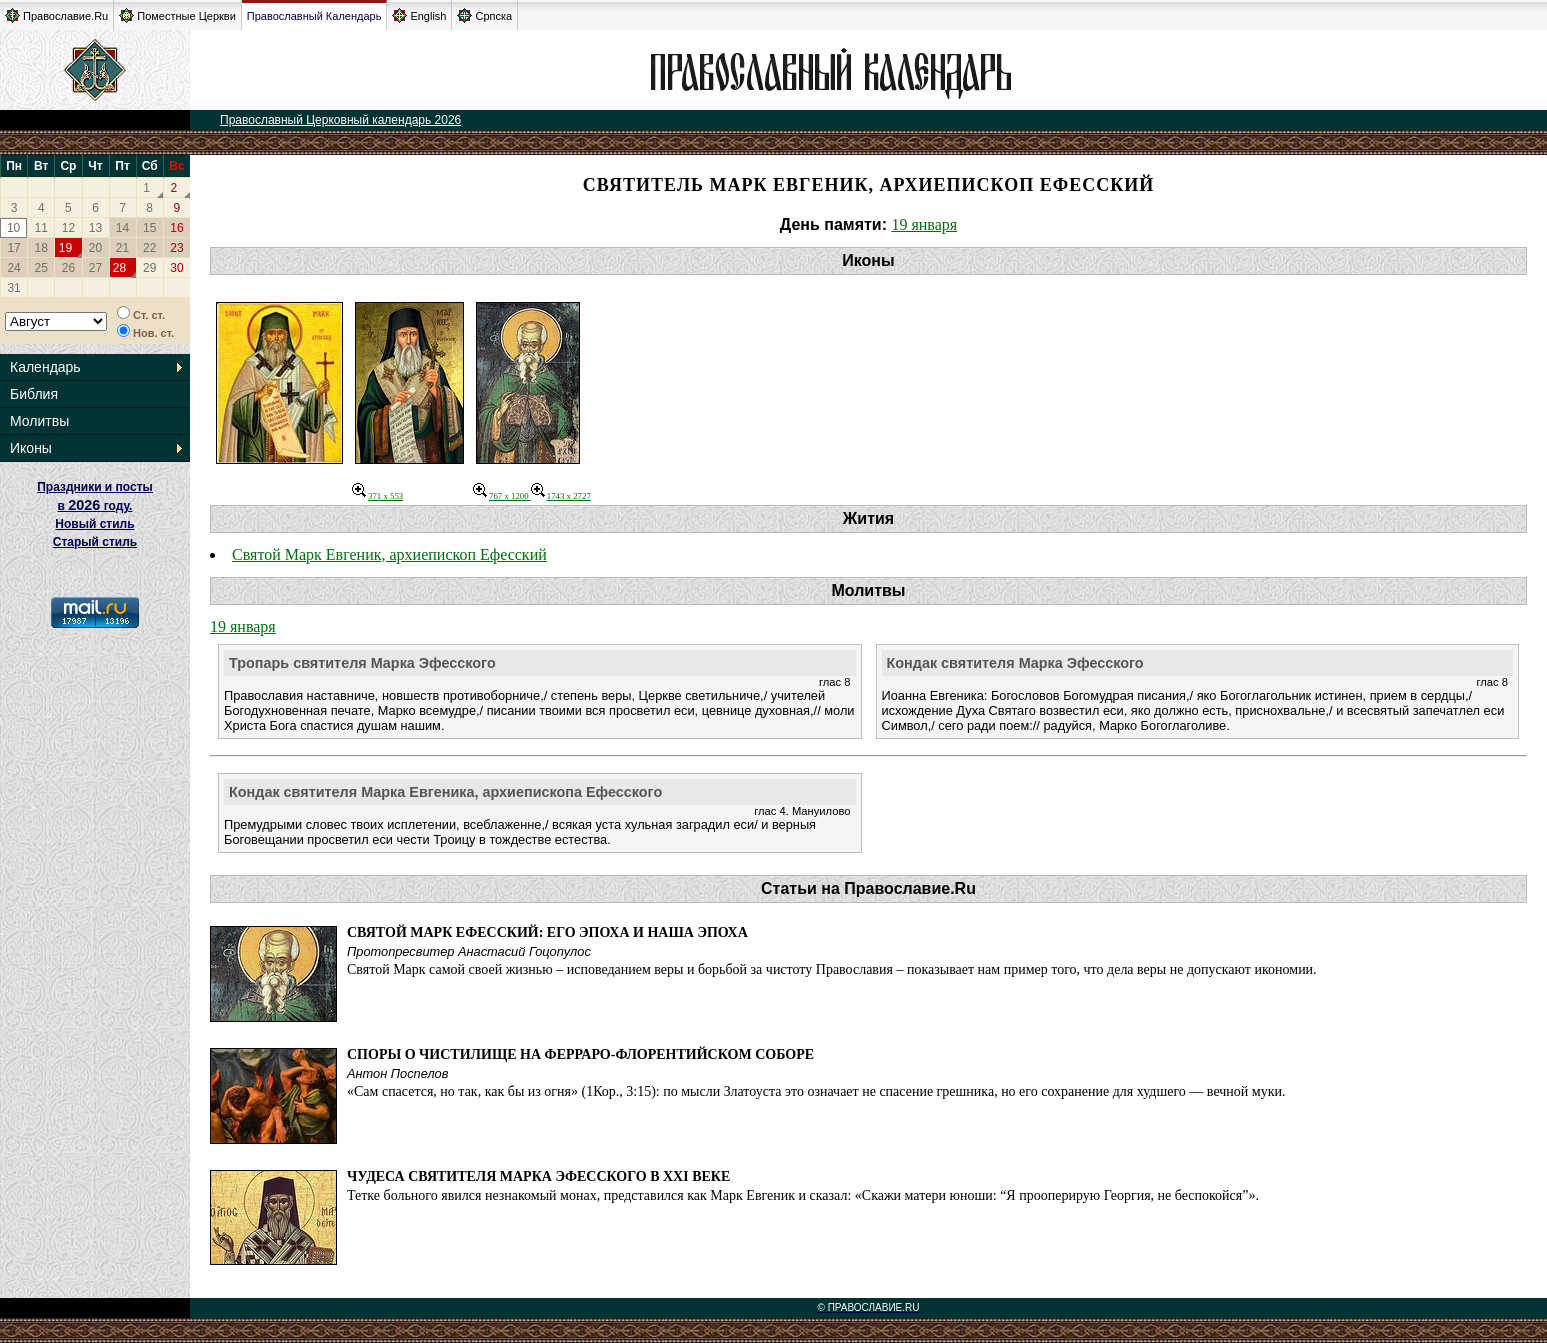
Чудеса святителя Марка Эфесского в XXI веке (538, 1176)
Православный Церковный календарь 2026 (340, 120)
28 (119, 268)
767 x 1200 (502, 496)
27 (95, 268)
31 (13, 288)
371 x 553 (377, 496)
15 (149, 228)
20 (95, 248)
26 (68, 268)
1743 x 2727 (561, 496)
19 (65, 248)
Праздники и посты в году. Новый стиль (95, 505)
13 (95, 228)
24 (13, 268)
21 (122, 248)
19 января (924, 224)
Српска (484, 15)
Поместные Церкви (177, 15)
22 (149, 248)
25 (41, 268)
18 (41, 248)
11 (41, 228)
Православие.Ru (56, 15)
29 (149, 268)
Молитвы (39, 421)
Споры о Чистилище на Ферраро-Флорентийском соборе (580, 1054)
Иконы (31, 448)
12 (68, 228)
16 (176, 228)
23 (176, 248)
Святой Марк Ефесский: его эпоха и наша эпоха (547, 932)
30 (176, 268)
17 (13, 248)
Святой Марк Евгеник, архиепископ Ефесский (389, 554)
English (419, 15)
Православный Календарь (314, 16)
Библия (34, 394)
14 (122, 228)
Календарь (45, 367)
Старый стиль (95, 542)
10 (13, 228)
